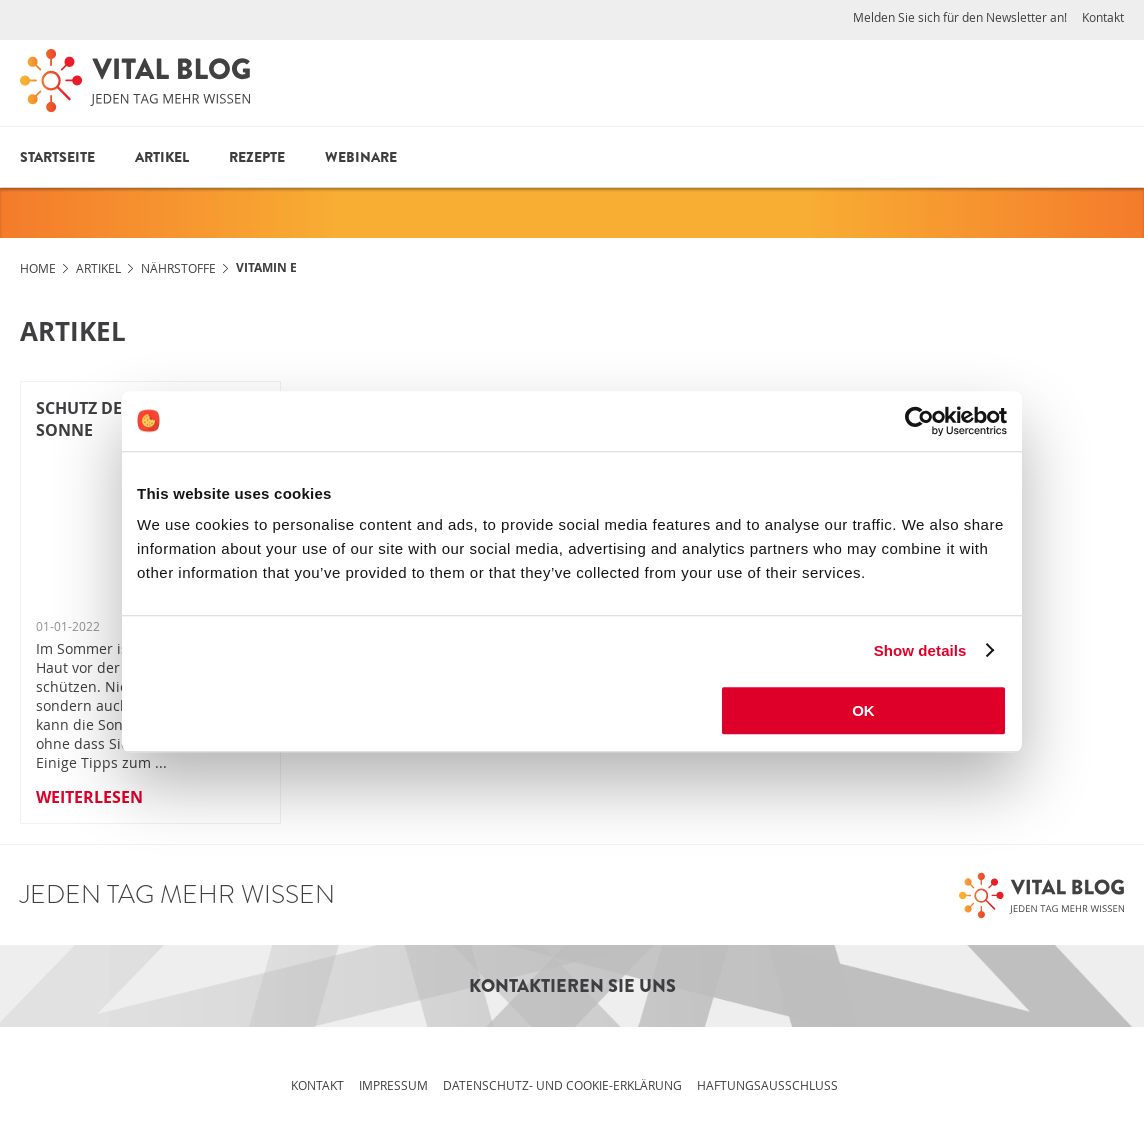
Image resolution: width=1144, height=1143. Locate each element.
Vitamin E (266, 267)
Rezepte (257, 157)
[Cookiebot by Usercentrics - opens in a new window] (919, 421)
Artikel (162, 157)
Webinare (361, 157)
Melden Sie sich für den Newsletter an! (960, 17)
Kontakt (1103, 17)
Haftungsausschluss (767, 1085)
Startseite (57, 157)
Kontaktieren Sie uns (572, 986)
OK (863, 710)
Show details (920, 650)
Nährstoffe (178, 268)
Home (38, 268)
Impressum (393, 1085)
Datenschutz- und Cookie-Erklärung (562, 1085)
